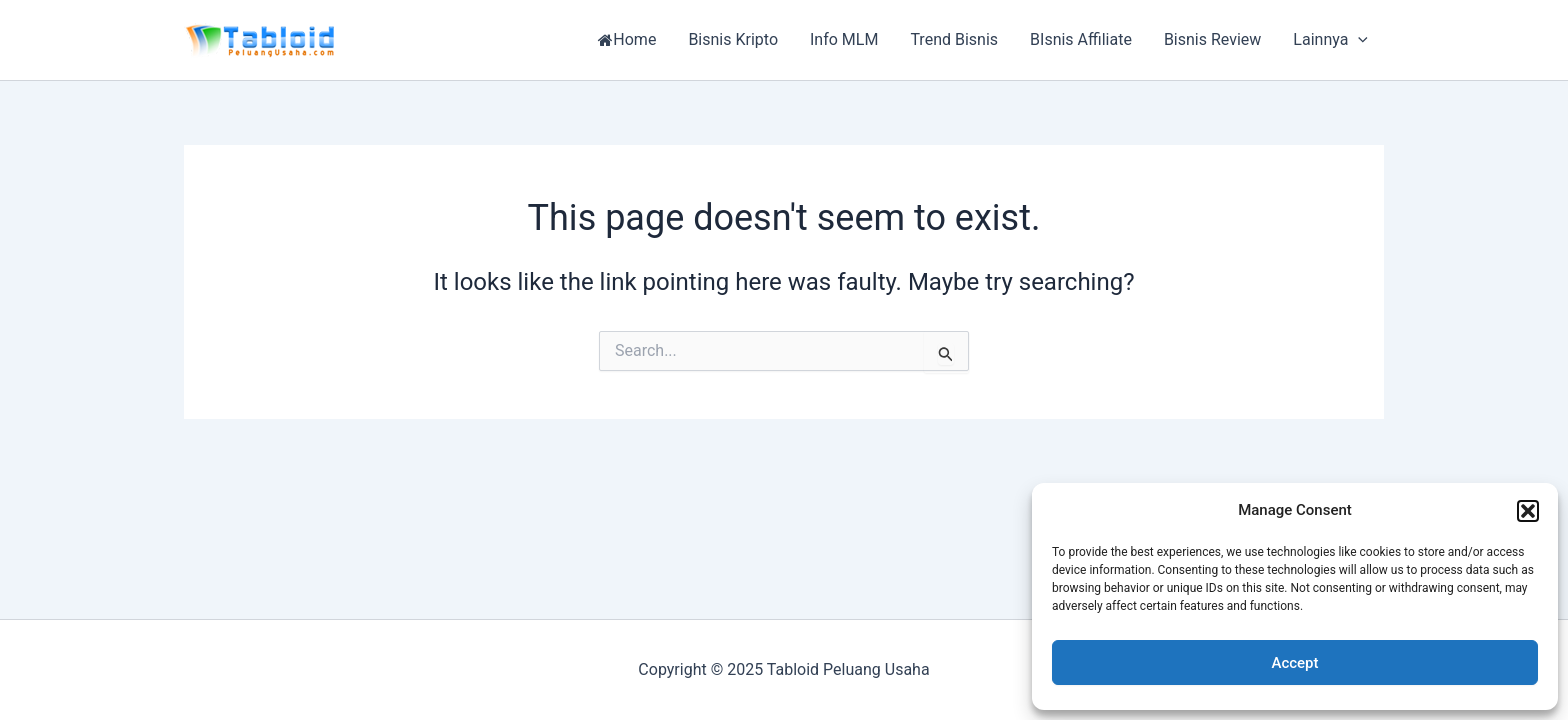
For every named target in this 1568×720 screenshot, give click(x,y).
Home (627, 39)
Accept (1294, 663)
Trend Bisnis (954, 39)
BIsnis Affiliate (1081, 39)
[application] (1358, 40)
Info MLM (844, 39)
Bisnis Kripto (733, 39)
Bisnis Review (1212, 39)
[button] (1528, 511)
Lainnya (1330, 40)
